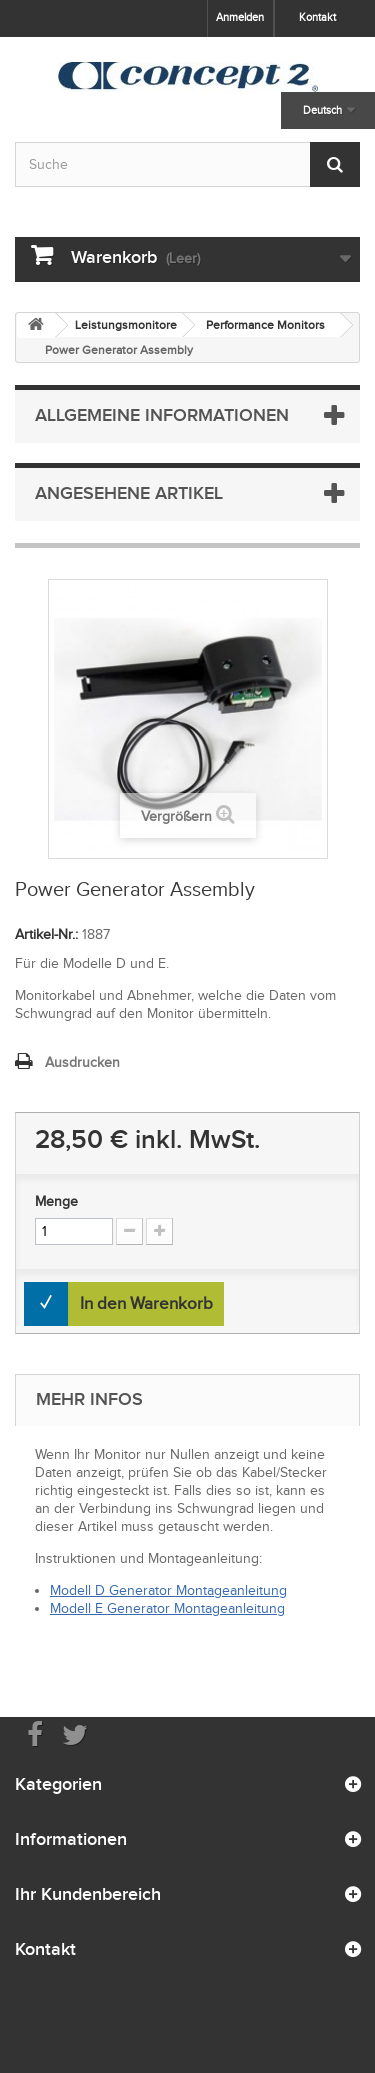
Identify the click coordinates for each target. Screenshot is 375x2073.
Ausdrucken (82, 1062)
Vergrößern (176, 816)
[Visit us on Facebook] (35, 1733)
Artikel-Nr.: (46, 934)
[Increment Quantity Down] (129, 1231)
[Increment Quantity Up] (159, 1231)
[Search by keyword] (187, 164)
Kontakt (317, 17)
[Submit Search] (335, 164)
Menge (56, 1201)
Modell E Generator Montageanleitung (167, 1608)
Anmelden (240, 17)
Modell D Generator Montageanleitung (168, 1590)
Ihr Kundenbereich (88, 1894)
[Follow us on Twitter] (75, 1733)
